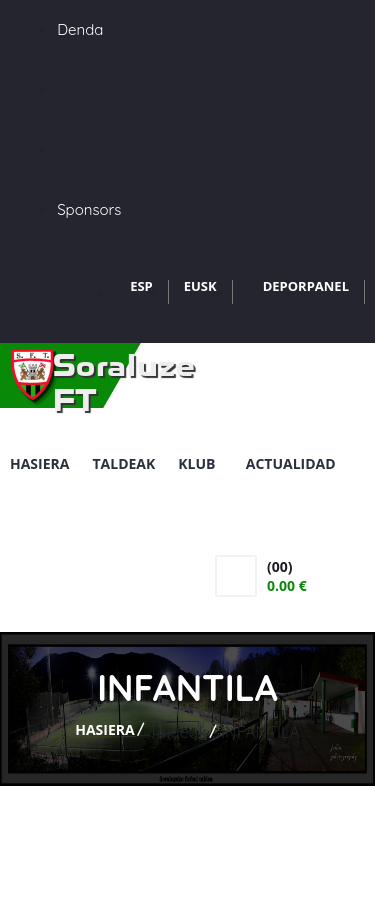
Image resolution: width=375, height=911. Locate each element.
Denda (80, 29)
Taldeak (123, 463)
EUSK (200, 286)
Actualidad (291, 463)
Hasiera (39, 463)
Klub (200, 463)
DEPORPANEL (306, 286)
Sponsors (89, 209)
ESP (141, 286)
